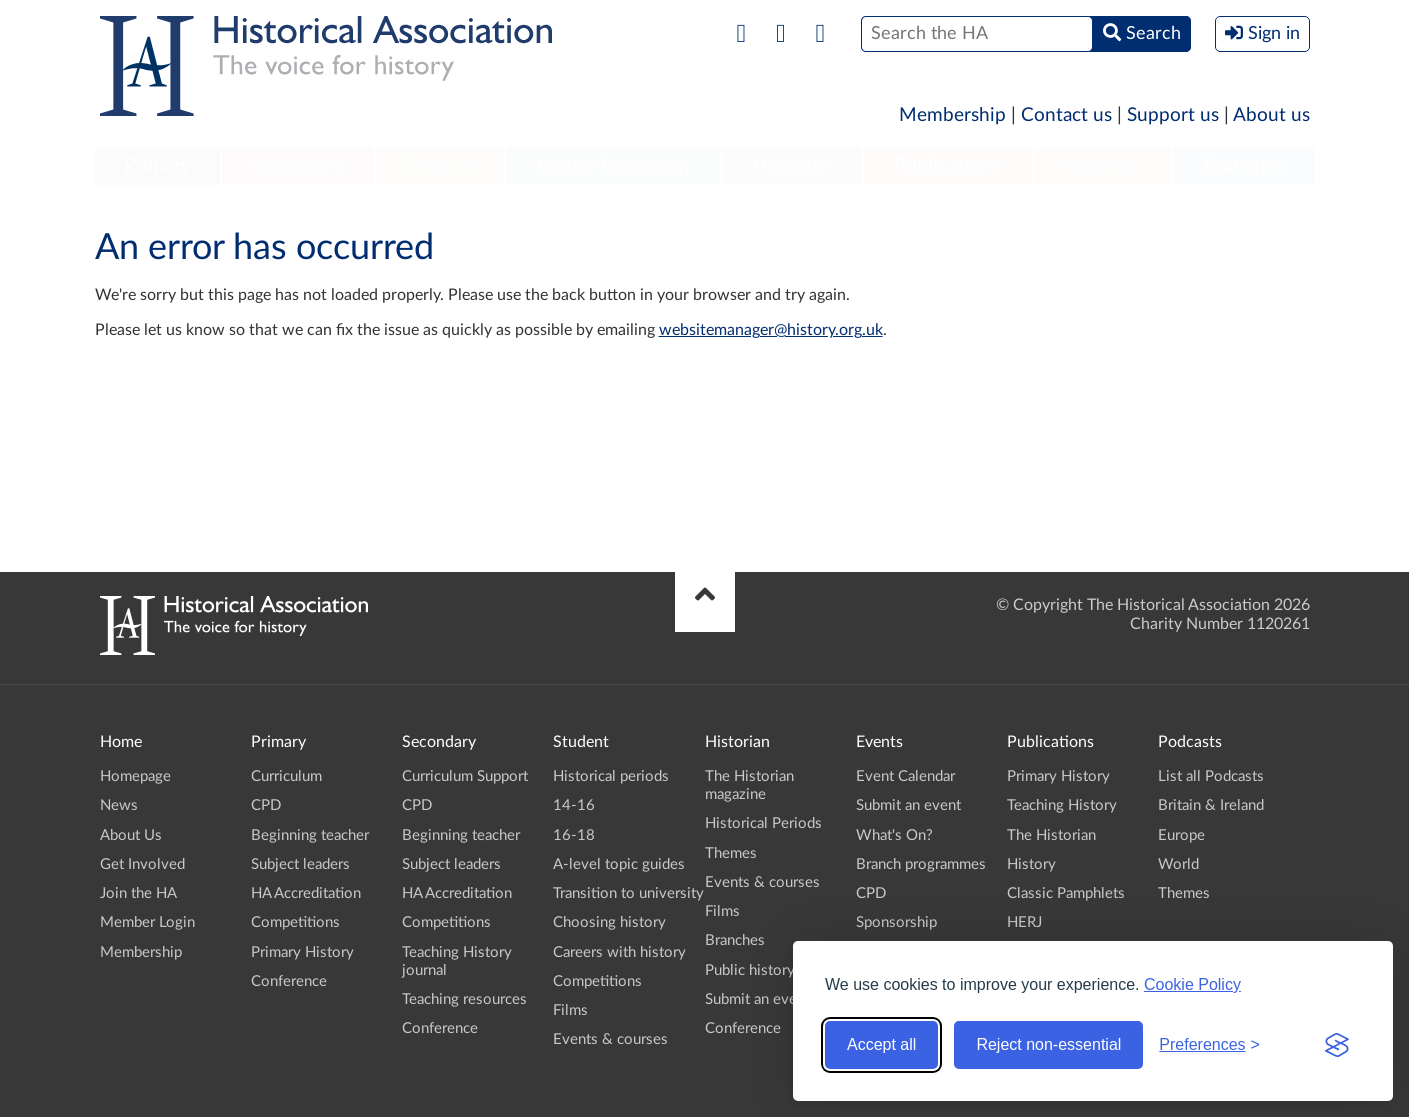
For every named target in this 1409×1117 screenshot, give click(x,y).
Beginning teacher (310, 835)
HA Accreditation (306, 893)
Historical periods (611, 776)
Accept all (881, 1044)
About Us (131, 835)
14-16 (574, 805)
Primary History (302, 952)
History (1031, 864)
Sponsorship (896, 922)
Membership (952, 115)
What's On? (894, 835)
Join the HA (138, 893)
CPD (266, 805)
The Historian (1051, 835)
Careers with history (619, 952)
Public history (750, 970)
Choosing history (609, 922)
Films (570, 1010)
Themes (731, 853)
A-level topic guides (619, 864)
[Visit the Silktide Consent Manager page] (1337, 1045)
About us (1271, 115)
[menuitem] (158, 167)
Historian (792, 166)
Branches (1244, 166)
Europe (1181, 835)
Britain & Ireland (1211, 805)
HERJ (1024, 922)
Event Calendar (905, 776)
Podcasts (1102, 166)
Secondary (298, 166)
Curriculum (286, 776)
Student (440, 166)
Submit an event (757, 999)
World (1178, 864)
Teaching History (1062, 805)
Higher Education (613, 166)
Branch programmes (921, 864)
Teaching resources (464, 999)
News (119, 805)
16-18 (574, 835)
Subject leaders (300, 864)
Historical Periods (763, 823)
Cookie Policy (1192, 984)
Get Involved (142, 864)
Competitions (295, 922)
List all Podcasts (1211, 776)
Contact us (1066, 115)
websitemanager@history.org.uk (771, 330)
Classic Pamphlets (1066, 893)
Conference (289, 981)
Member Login (147, 922)
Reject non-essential (1048, 1044)
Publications (947, 166)
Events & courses (610, 1039)
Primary (157, 166)
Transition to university (628, 893)
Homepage (135, 776)
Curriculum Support (465, 776)
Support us (1173, 115)
